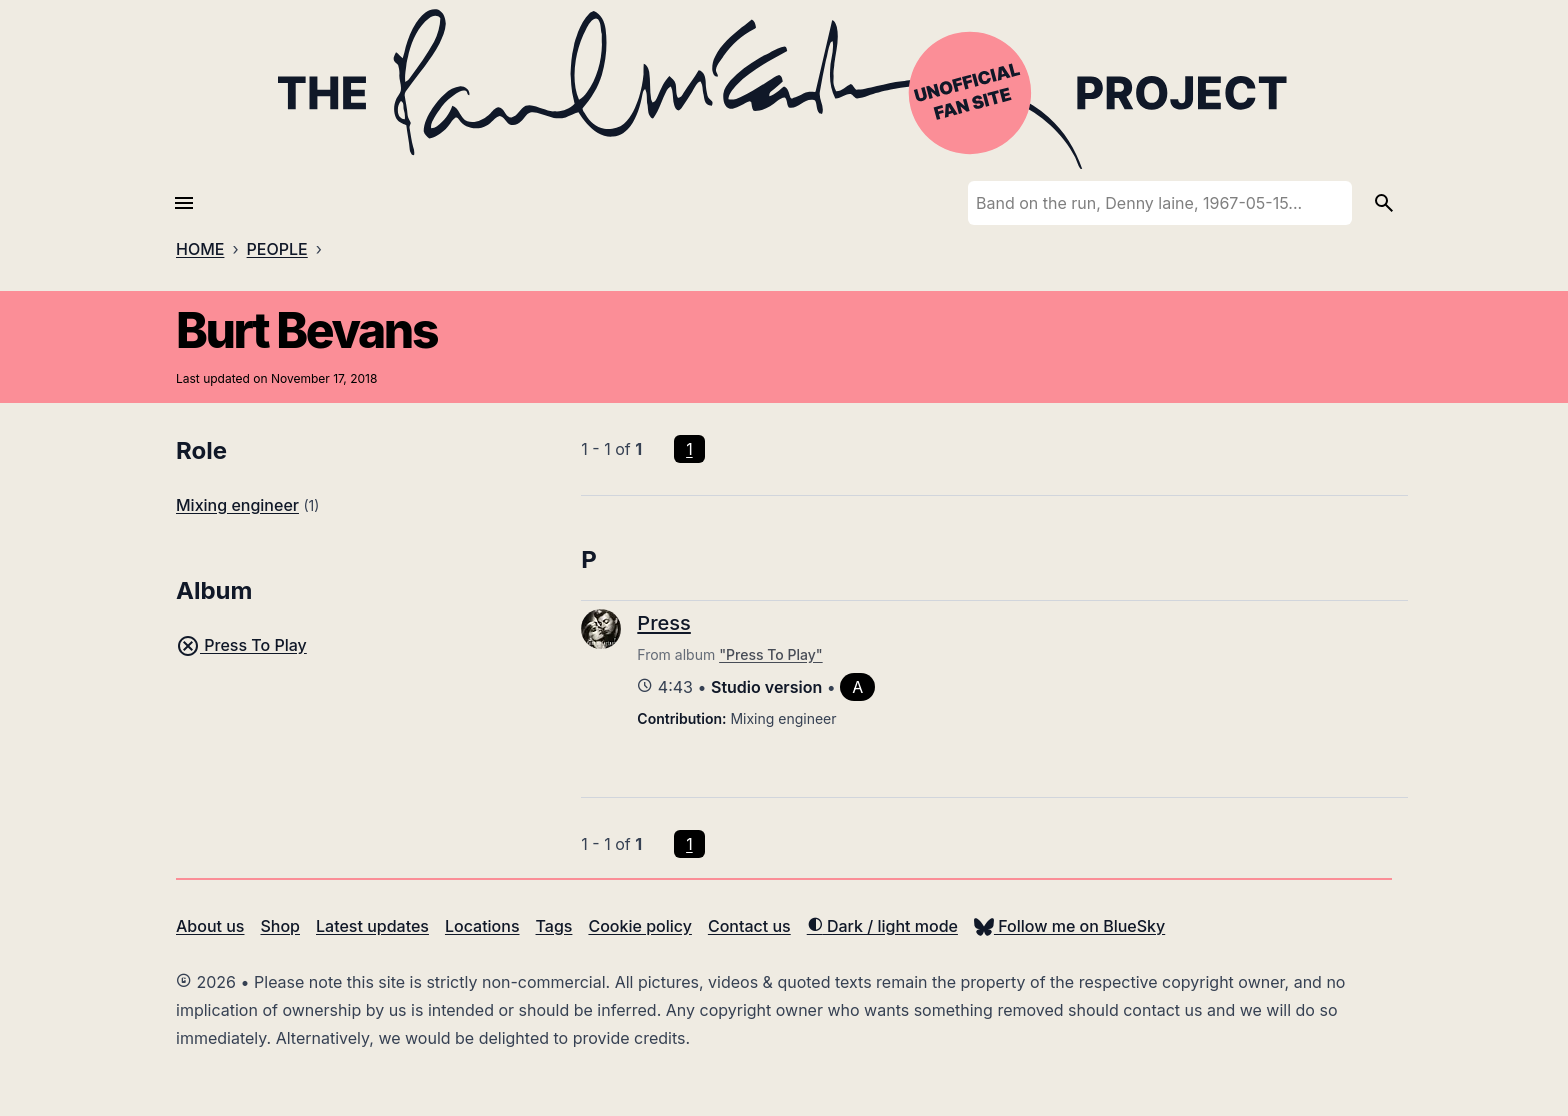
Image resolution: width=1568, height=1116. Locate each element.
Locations (482, 926)
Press (663, 623)
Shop (280, 926)
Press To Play (241, 645)
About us (210, 926)
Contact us (749, 926)
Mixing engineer (237, 505)
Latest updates (372, 926)
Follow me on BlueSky (1069, 926)
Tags (554, 926)
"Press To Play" (771, 654)
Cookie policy (639, 926)
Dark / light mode (882, 926)
